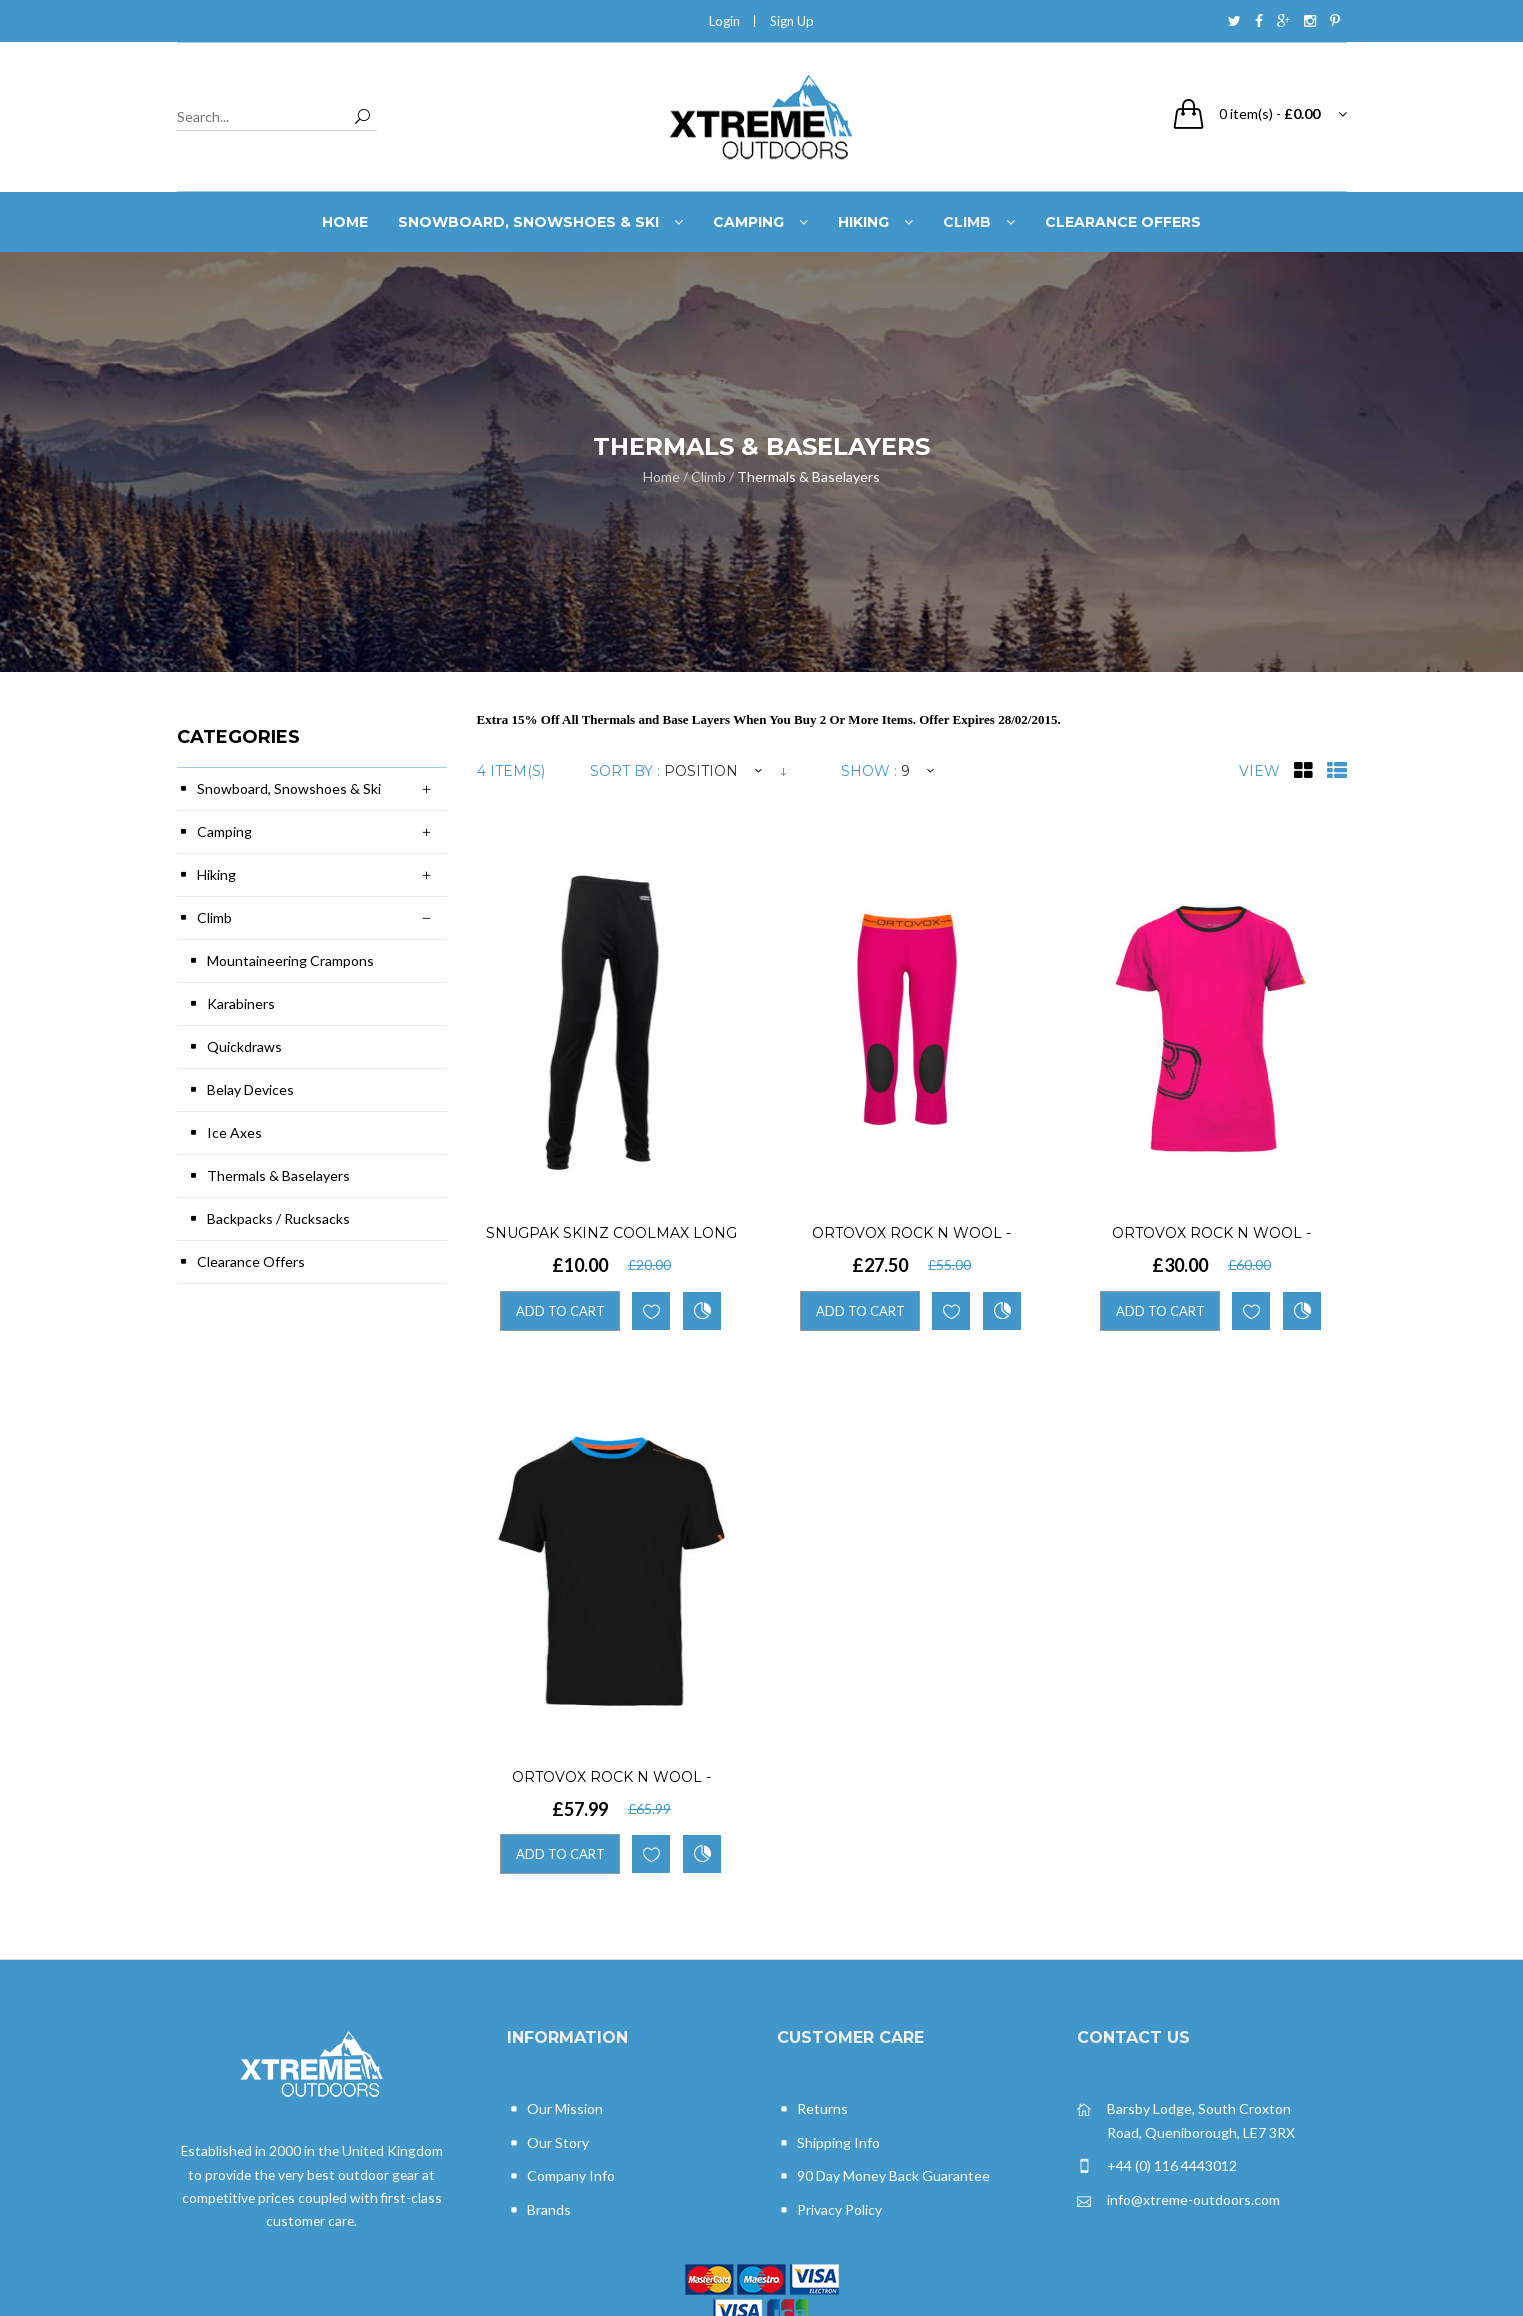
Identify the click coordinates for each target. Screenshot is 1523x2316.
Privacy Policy (829, 2210)
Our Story (548, 2143)
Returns (812, 2109)
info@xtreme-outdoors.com (1178, 2200)
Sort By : (625, 771)
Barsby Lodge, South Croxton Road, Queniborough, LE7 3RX (1186, 2119)
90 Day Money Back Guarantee (883, 2176)
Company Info (561, 2176)
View (1259, 771)
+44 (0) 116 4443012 (1157, 2166)
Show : (869, 771)
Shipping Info (828, 2143)
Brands (539, 2210)
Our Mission (555, 2109)
